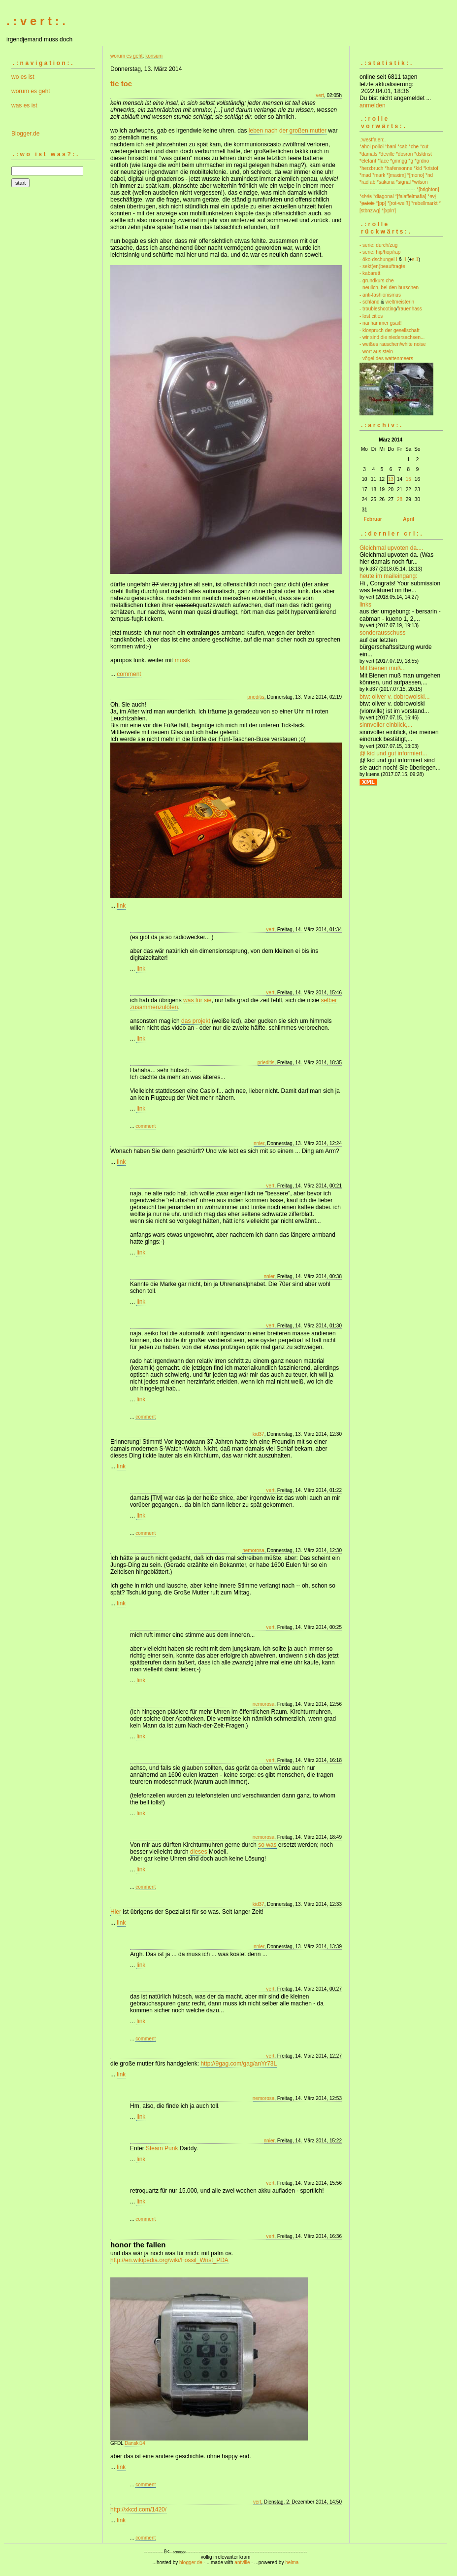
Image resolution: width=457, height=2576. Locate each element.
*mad (365, 175)
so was (267, 1844)
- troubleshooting (377, 308)
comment (129, 674)
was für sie (197, 1000)
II (404, 259)
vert (320, 95)
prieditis (255, 697)
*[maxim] (396, 175)
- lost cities (371, 316)
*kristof (431, 168)
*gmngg (398, 161)
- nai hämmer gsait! (380, 323)
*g (411, 161)
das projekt (195, 1020)
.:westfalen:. (372, 139)
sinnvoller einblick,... (385, 724)
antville (242, 2562)
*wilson (420, 182)
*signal (403, 182)
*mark (378, 175)
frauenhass (409, 308)
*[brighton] (428, 189)
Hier (115, 1911)
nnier (259, 1143)
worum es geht (30, 91)
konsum (154, 56)
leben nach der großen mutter (287, 130)
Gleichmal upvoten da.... (391, 547)
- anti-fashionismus (380, 295)
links (365, 604)
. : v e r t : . (35, 21)
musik (182, 660)
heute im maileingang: (388, 576)
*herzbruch (371, 168)
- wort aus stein (376, 351)
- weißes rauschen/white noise (392, 344)
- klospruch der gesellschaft (389, 330)
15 (408, 479)
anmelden (372, 105)
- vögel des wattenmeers (386, 358)
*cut (424, 146)
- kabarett (369, 273)
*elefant (367, 161)
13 (390, 479)
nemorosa (253, 1550)
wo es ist (22, 76)
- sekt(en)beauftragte (382, 266)
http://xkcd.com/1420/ (138, 2509)
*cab (402, 146)
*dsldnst (423, 154)
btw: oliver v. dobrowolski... (394, 696)
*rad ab (367, 182)
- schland (369, 302)
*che (414, 146)
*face (383, 161)
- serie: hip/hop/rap (379, 252)
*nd (429, 175)
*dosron (404, 154)
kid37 (258, 1434)
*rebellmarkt (424, 203)
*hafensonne (398, 168)
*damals (368, 154)
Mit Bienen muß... (382, 668)
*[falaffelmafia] (410, 196)
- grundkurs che (376, 280)
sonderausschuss (382, 632)
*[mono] (415, 175)
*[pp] (381, 203)
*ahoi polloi (371, 146)
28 (399, 499)
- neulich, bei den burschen (389, 287)
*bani (390, 146)
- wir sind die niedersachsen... (391, 337)
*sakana (385, 182)
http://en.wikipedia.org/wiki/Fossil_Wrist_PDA (169, 2260)
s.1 (415, 259)
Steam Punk (162, 2148)
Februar (372, 519)
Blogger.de (25, 133)
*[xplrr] (389, 210)
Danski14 (135, 2443)
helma (291, 2562)
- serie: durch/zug (378, 245)
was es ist (24, 105)
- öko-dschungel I (378, 259)
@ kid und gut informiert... (393, 753)
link (121, 905)
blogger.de (190, 2562)
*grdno (422, 161)
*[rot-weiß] (399, 203)
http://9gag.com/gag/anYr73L (238, 2063)
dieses (198, 1851)
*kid (418, 168)
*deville (386, 154)
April (408, 519)
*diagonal (383, 196)
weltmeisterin (400, 302)
